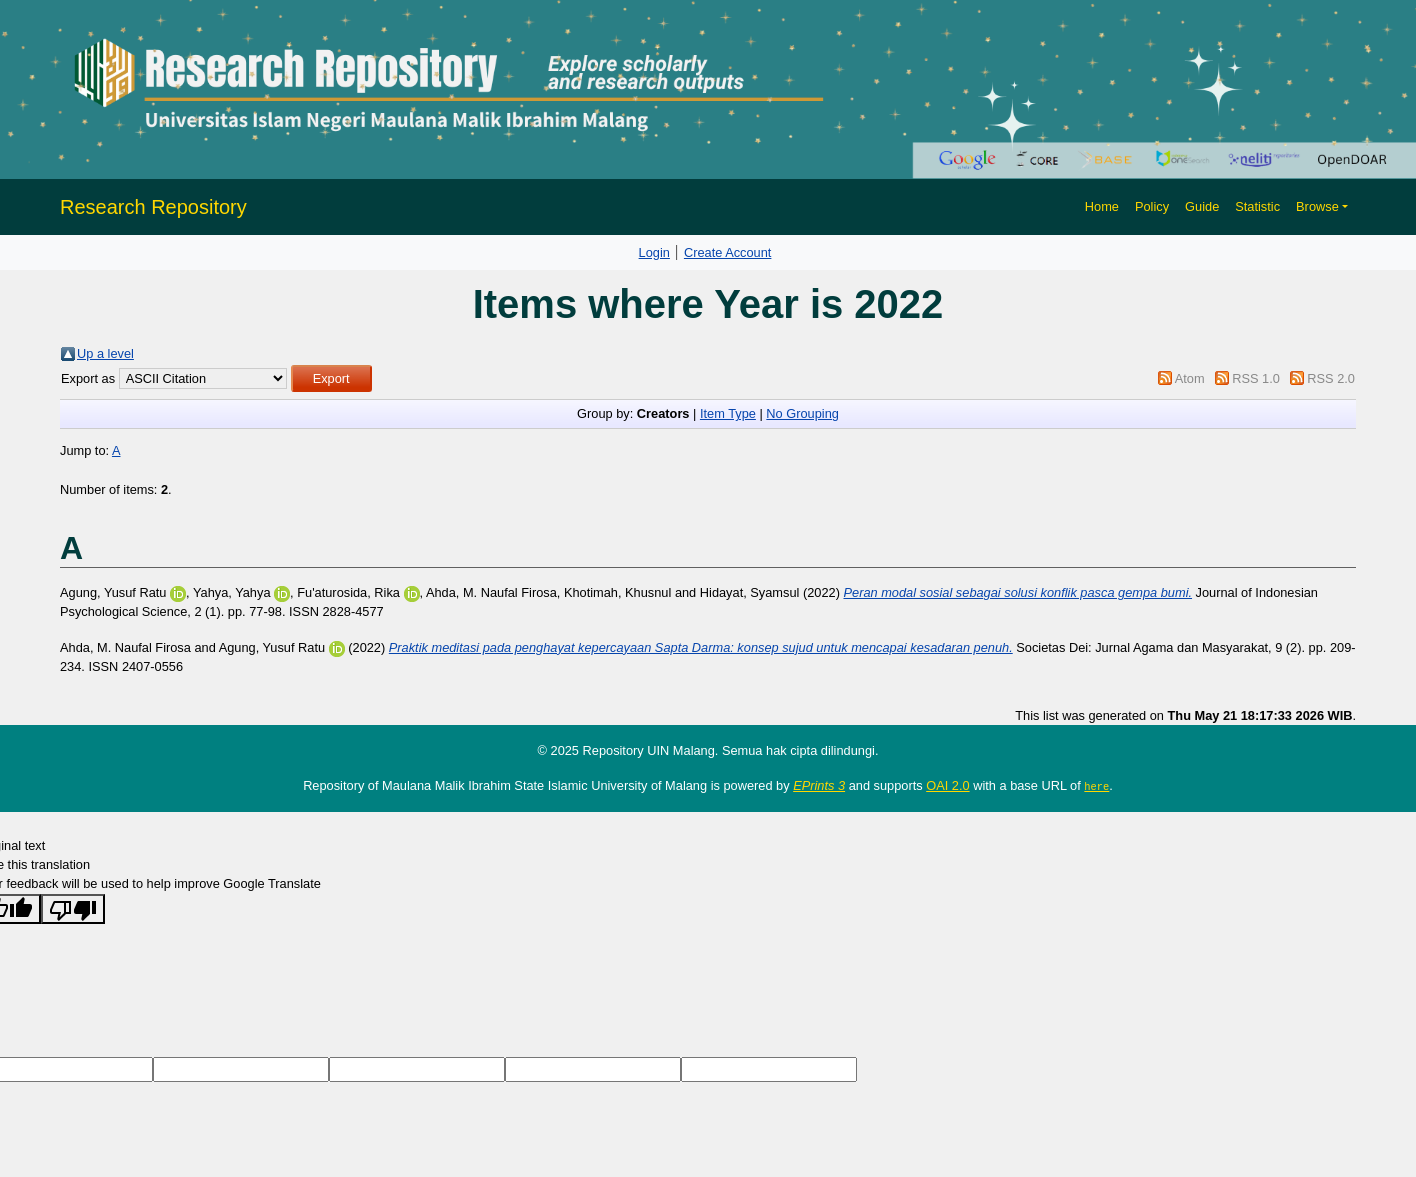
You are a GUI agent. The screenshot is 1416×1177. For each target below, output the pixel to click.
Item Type (728, 413)
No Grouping (802, 413)
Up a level (105, 353)
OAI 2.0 (947, 785)
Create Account (728, 252)
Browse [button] (1317, 206)
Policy (1152, 206)
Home (1102, 206)
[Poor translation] (73, 908)
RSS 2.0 (1331, 378)
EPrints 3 (819, 785)
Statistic (1257, 206)
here (1096, 786)
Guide (1202, 206)
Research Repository (153, 207)
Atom (1190, 378)
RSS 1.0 (1256, 378)
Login (654, 252)
